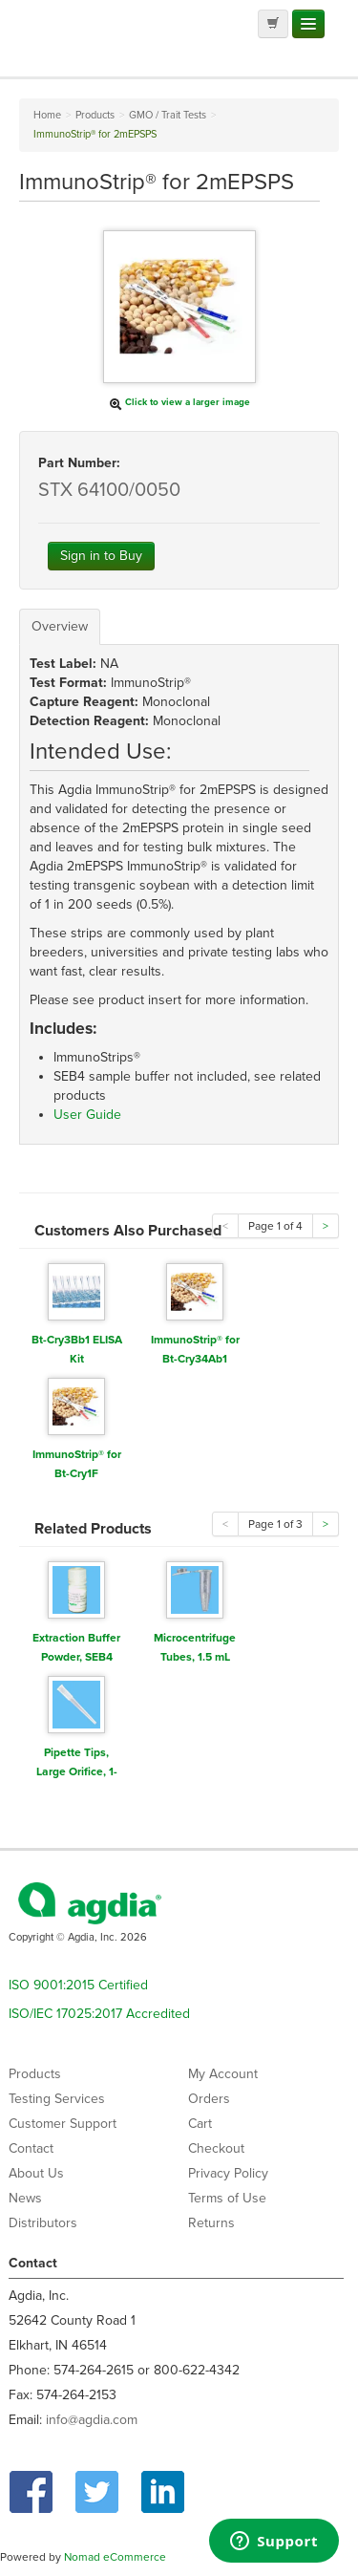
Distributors (43, 2223)
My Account (223, 2074)
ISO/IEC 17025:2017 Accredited (99, 2014)
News (25, 2198)
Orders (209, 2099)
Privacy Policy (228, 2173)
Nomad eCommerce (115, 2557)
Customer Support (62, 2123)
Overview (60, 626)
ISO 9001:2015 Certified (78, 1985)
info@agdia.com (91, 2420)
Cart (200, 2123)
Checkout (216, 2148)
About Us (36, 2173)
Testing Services (57, 2099)
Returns (211, 2223)
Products (35, 2074)
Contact (31, 2148)
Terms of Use (227, 2198)
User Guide (87, 1114)
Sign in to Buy (101, 555)
